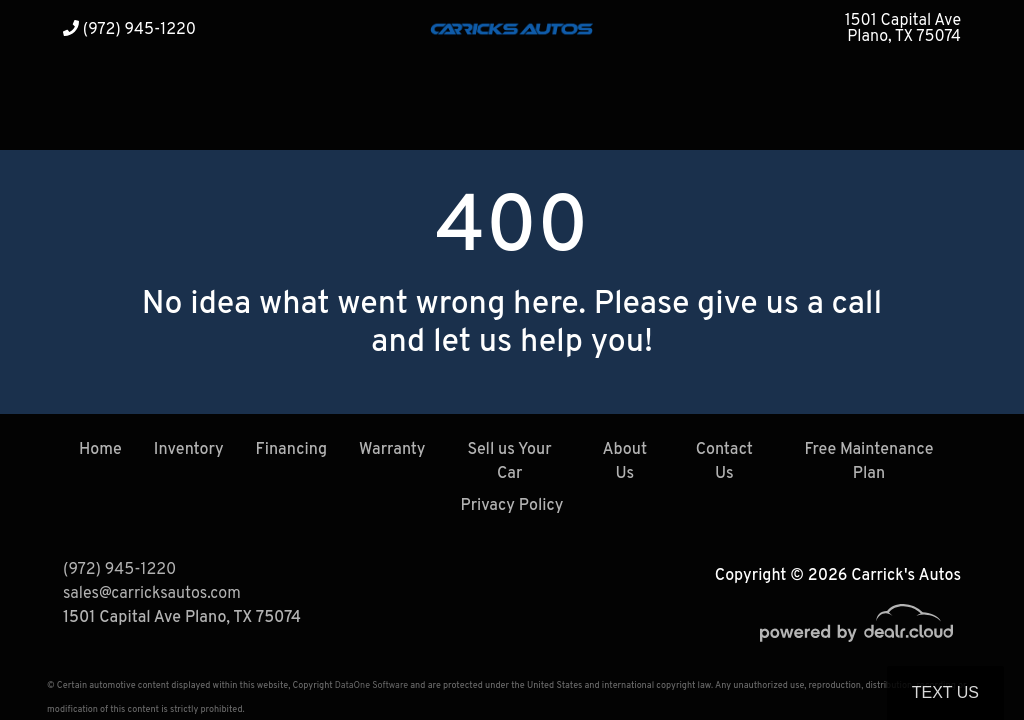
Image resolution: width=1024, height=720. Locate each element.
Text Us (945, 692)
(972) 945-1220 (129, 30)
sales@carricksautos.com (152, 594)
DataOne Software (371, 685)
